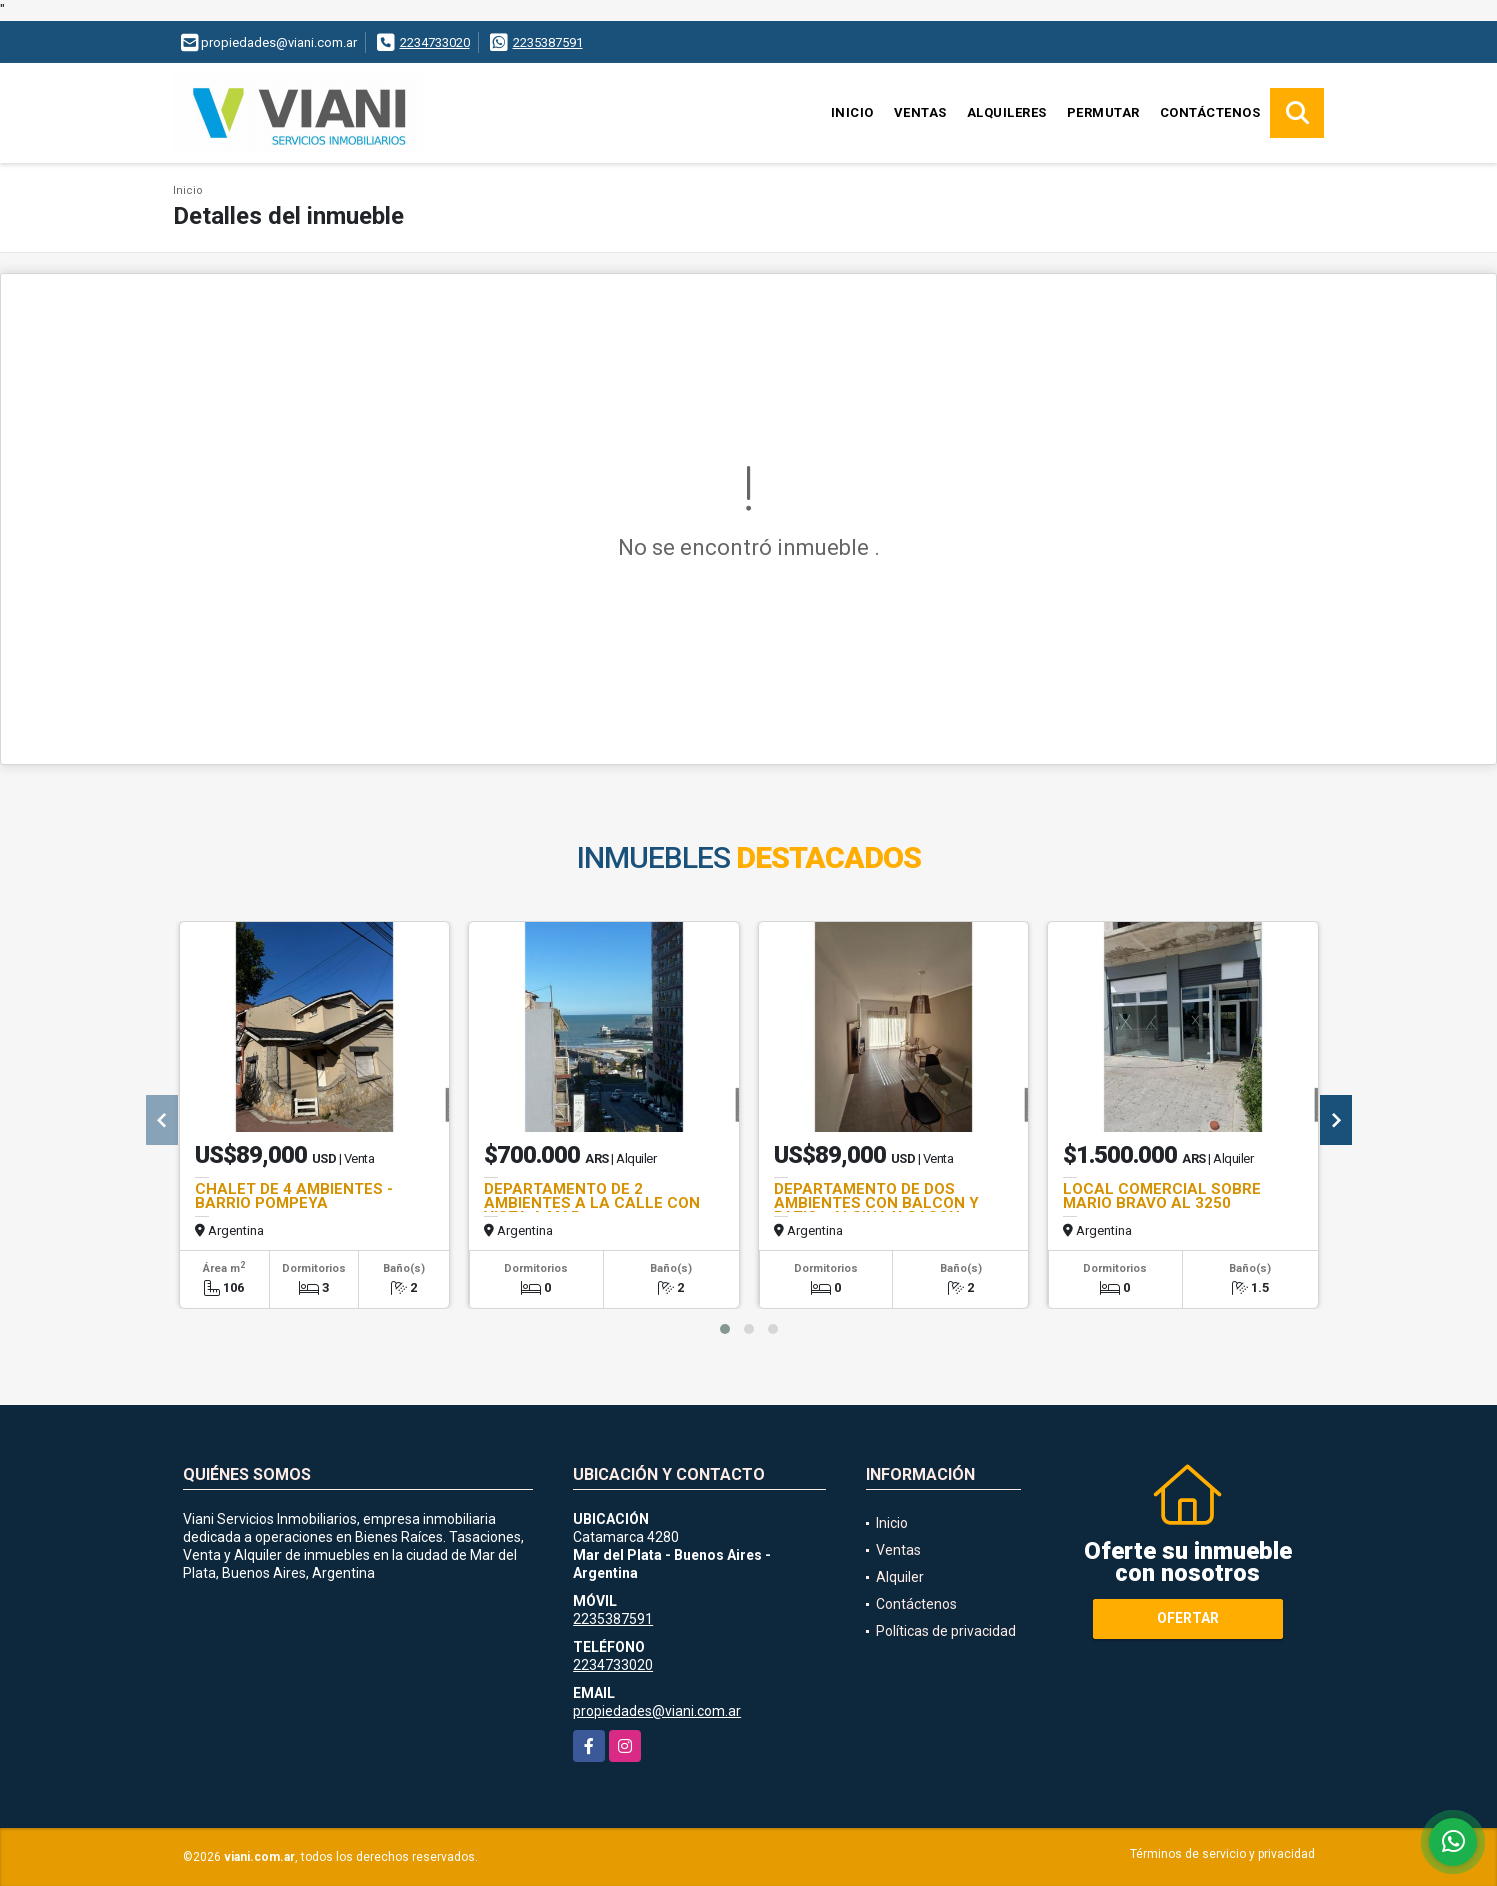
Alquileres (1007, 112)
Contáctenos (1210, 112)
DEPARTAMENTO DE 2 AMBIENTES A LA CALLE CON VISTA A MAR (592, 1203)
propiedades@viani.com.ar (657, 1711)
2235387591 (548, 42)
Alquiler (900, 1577)
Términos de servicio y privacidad (1222, 1854)
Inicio (852, 112)
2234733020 (435, 42)
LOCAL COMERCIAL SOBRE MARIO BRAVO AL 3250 (1162, 1196)
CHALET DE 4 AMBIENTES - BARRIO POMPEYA (294, 1196)
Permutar (1103, 112)
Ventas (920, 112)
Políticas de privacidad (946, 1631)
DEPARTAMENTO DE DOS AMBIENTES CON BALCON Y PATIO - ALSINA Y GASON (876, 1203)
